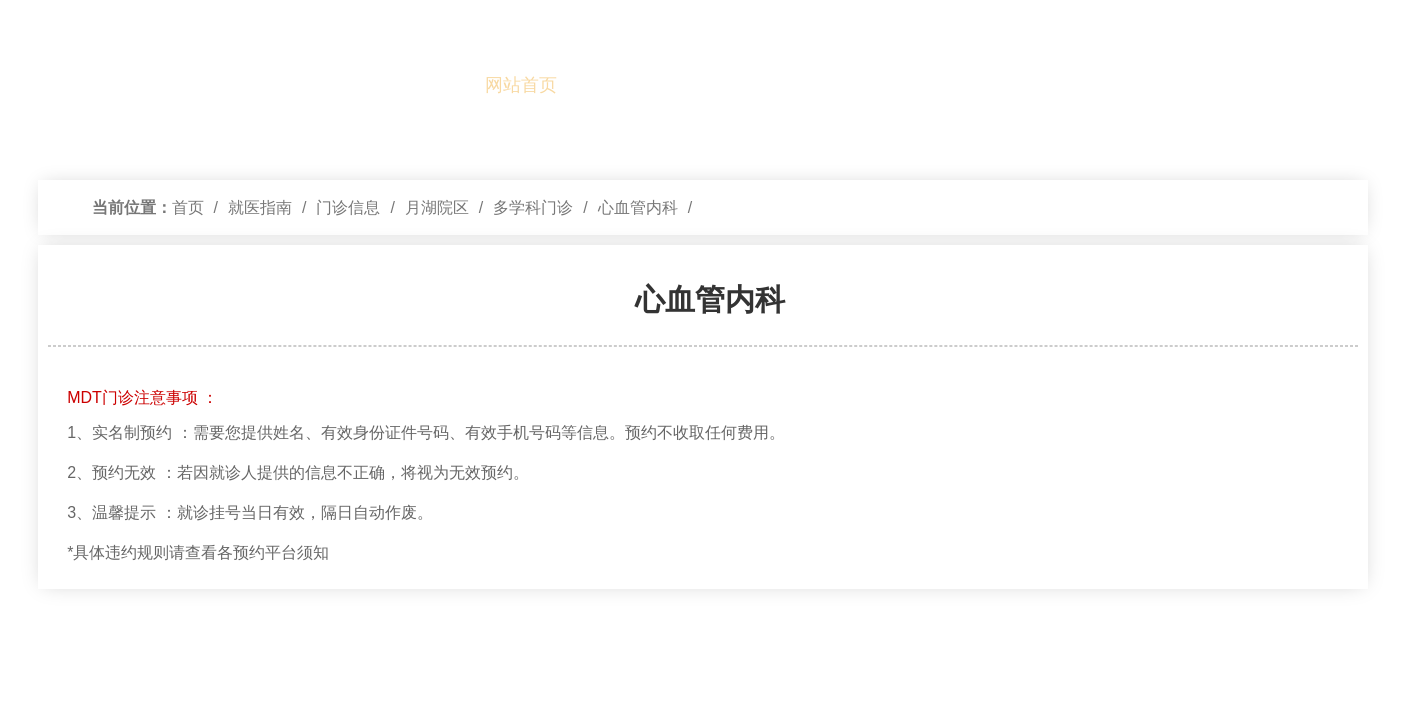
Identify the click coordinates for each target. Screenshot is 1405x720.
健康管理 (1201, 85)
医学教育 (974, 85)
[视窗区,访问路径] (703, 207)
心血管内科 (638, 207)
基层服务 (1277, 85)
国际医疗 (1125, 85)
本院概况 (597, 85)
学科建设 (899, 85)
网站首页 (521, 85)
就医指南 (748, 85)
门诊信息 (348, 207)
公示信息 (1050, 85)
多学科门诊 (533, 207)
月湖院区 (437, 207)
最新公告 (1352, 85)
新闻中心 (823, 85)
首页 (188, 207)
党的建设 (672, 85)
